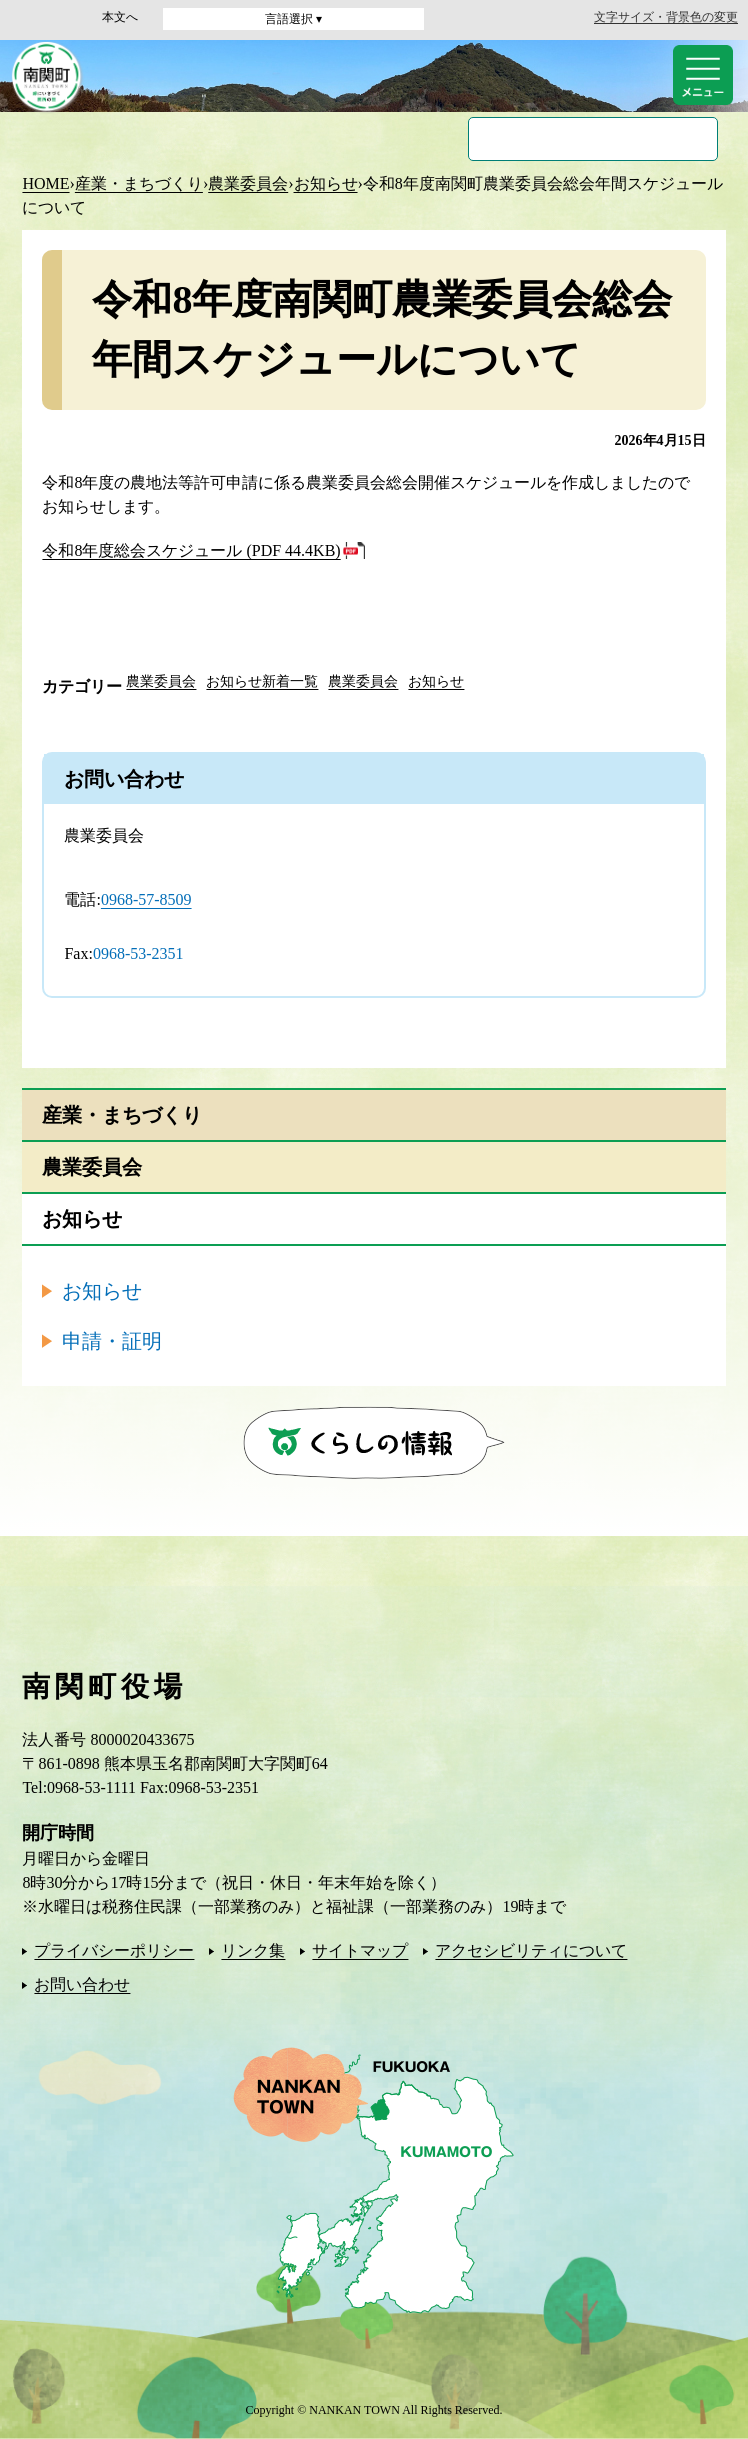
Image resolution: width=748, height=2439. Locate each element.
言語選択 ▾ (293, 19)
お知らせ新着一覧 (262, 681)
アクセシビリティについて (531, 1950)
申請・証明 (112, 1341)
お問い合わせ (82, 1984)
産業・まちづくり (139, 183)
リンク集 (253, 1950)
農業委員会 (248, 183)
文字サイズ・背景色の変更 (666, 17)
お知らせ (326, 183)
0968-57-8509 (146, 899)
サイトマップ (360, 1950)
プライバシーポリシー (114, 1950)
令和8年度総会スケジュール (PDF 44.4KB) (191, 550)
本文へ (120, 17)
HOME (45, 183)
